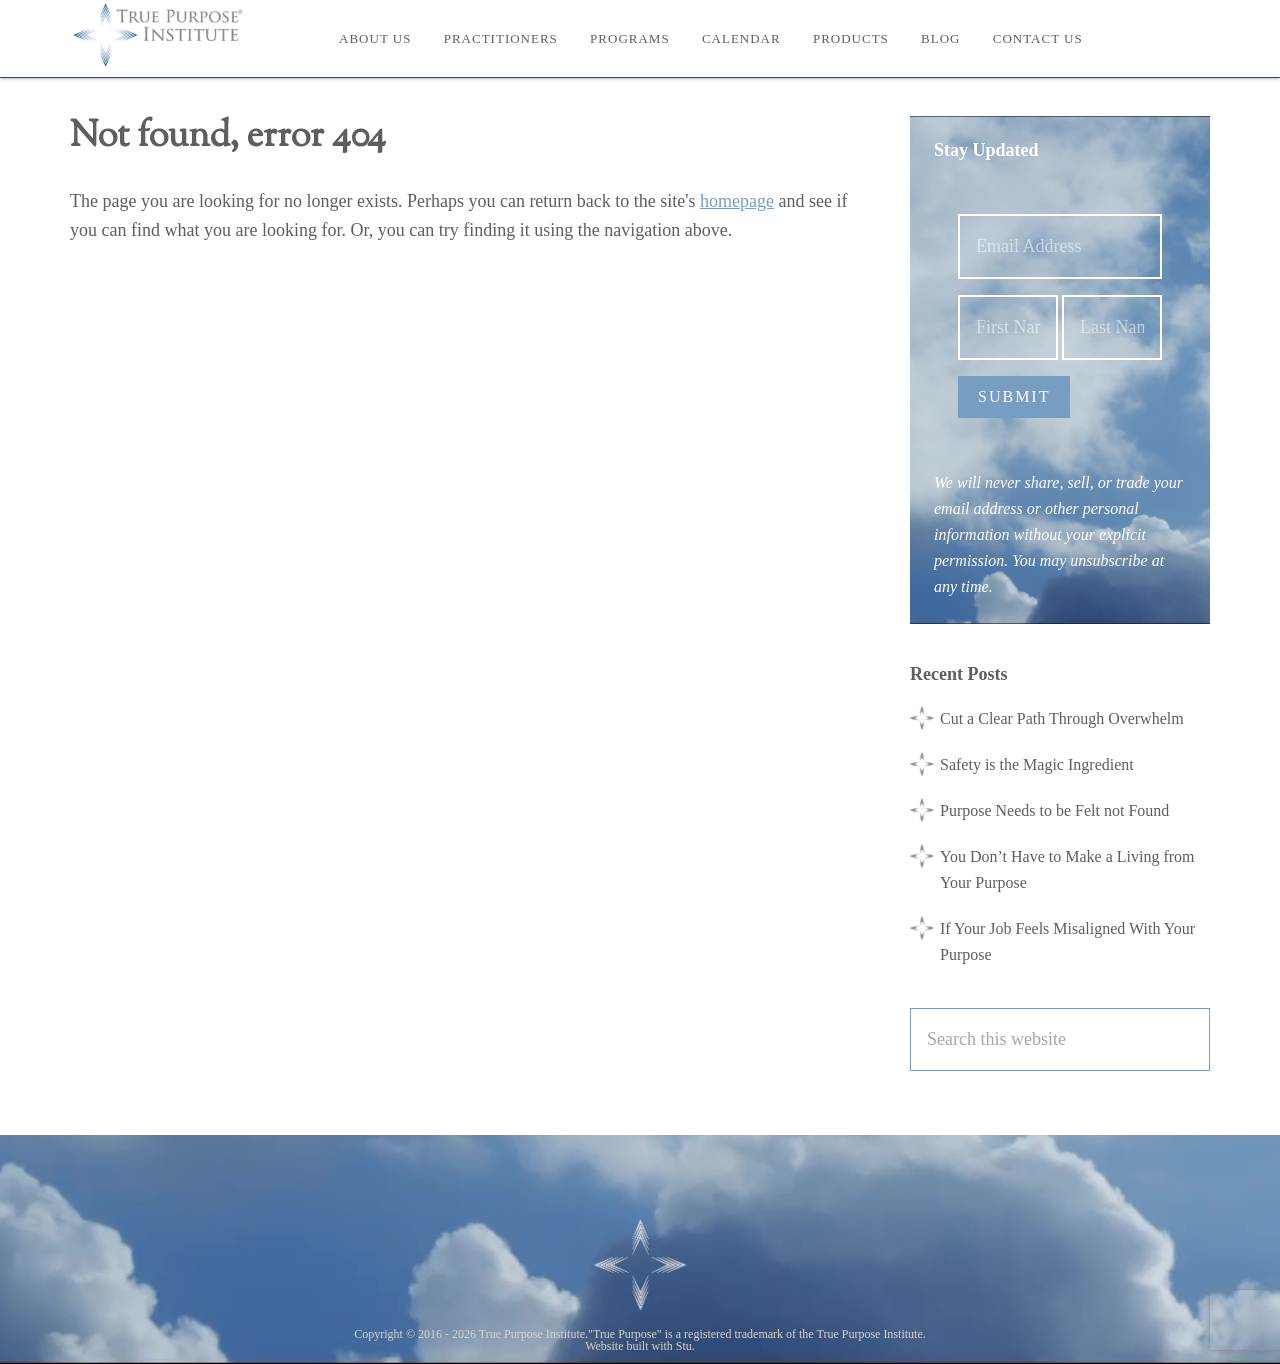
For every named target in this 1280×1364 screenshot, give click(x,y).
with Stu (672, 1346)
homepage (737, 201)
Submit (1014, 396)
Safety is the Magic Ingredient (1037, 764)
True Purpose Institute (170, 35)
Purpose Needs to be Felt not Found (1054, 810)
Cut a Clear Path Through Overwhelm (1062, 718)
